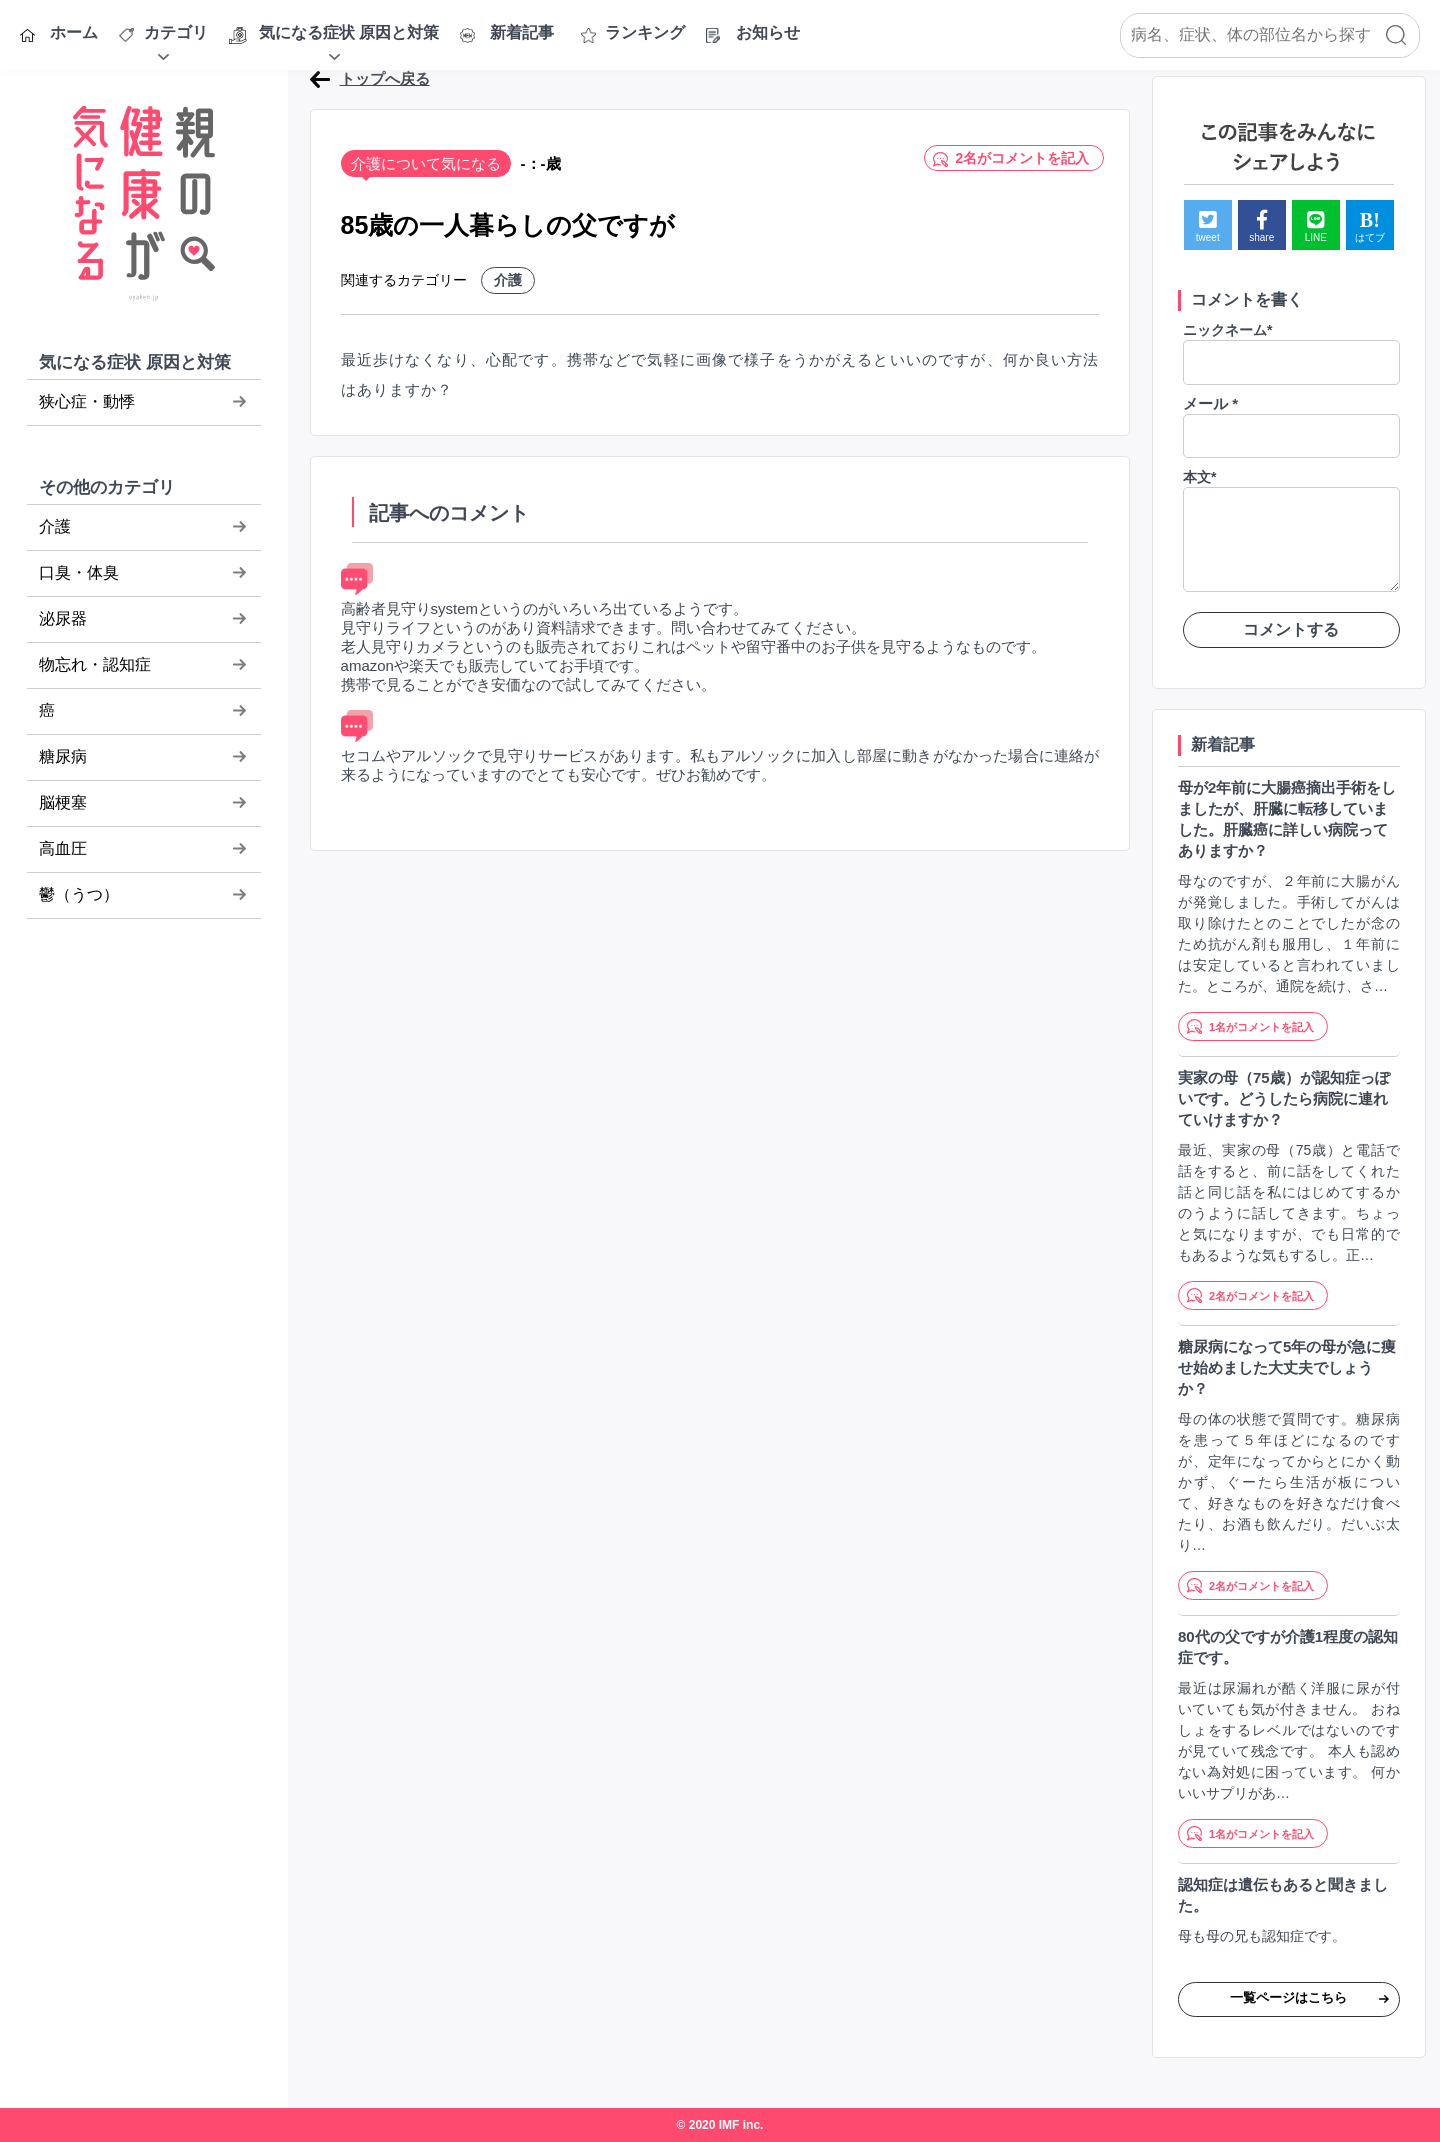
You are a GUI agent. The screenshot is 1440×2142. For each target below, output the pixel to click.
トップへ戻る (385, 78)
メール (1210, 403)
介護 (508, 280)
